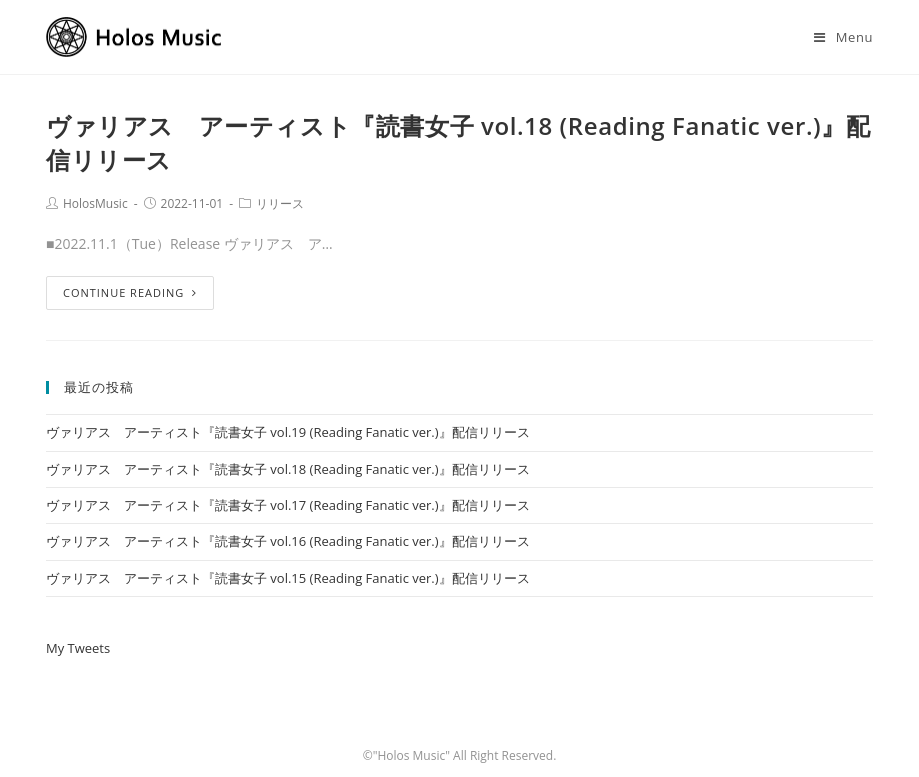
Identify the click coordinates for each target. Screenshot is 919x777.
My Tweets (78, 648)
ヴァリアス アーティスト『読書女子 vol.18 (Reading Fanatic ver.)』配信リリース (288, 469)
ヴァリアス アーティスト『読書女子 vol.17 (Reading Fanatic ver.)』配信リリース (288, 505)
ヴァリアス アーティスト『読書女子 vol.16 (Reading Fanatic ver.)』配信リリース (288, 541)
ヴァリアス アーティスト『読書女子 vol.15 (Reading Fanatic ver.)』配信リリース (288, 578)
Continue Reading (130, 292)
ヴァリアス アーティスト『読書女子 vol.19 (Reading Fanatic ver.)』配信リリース (288, 432)
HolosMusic (95, 203)
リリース (280, 203)
